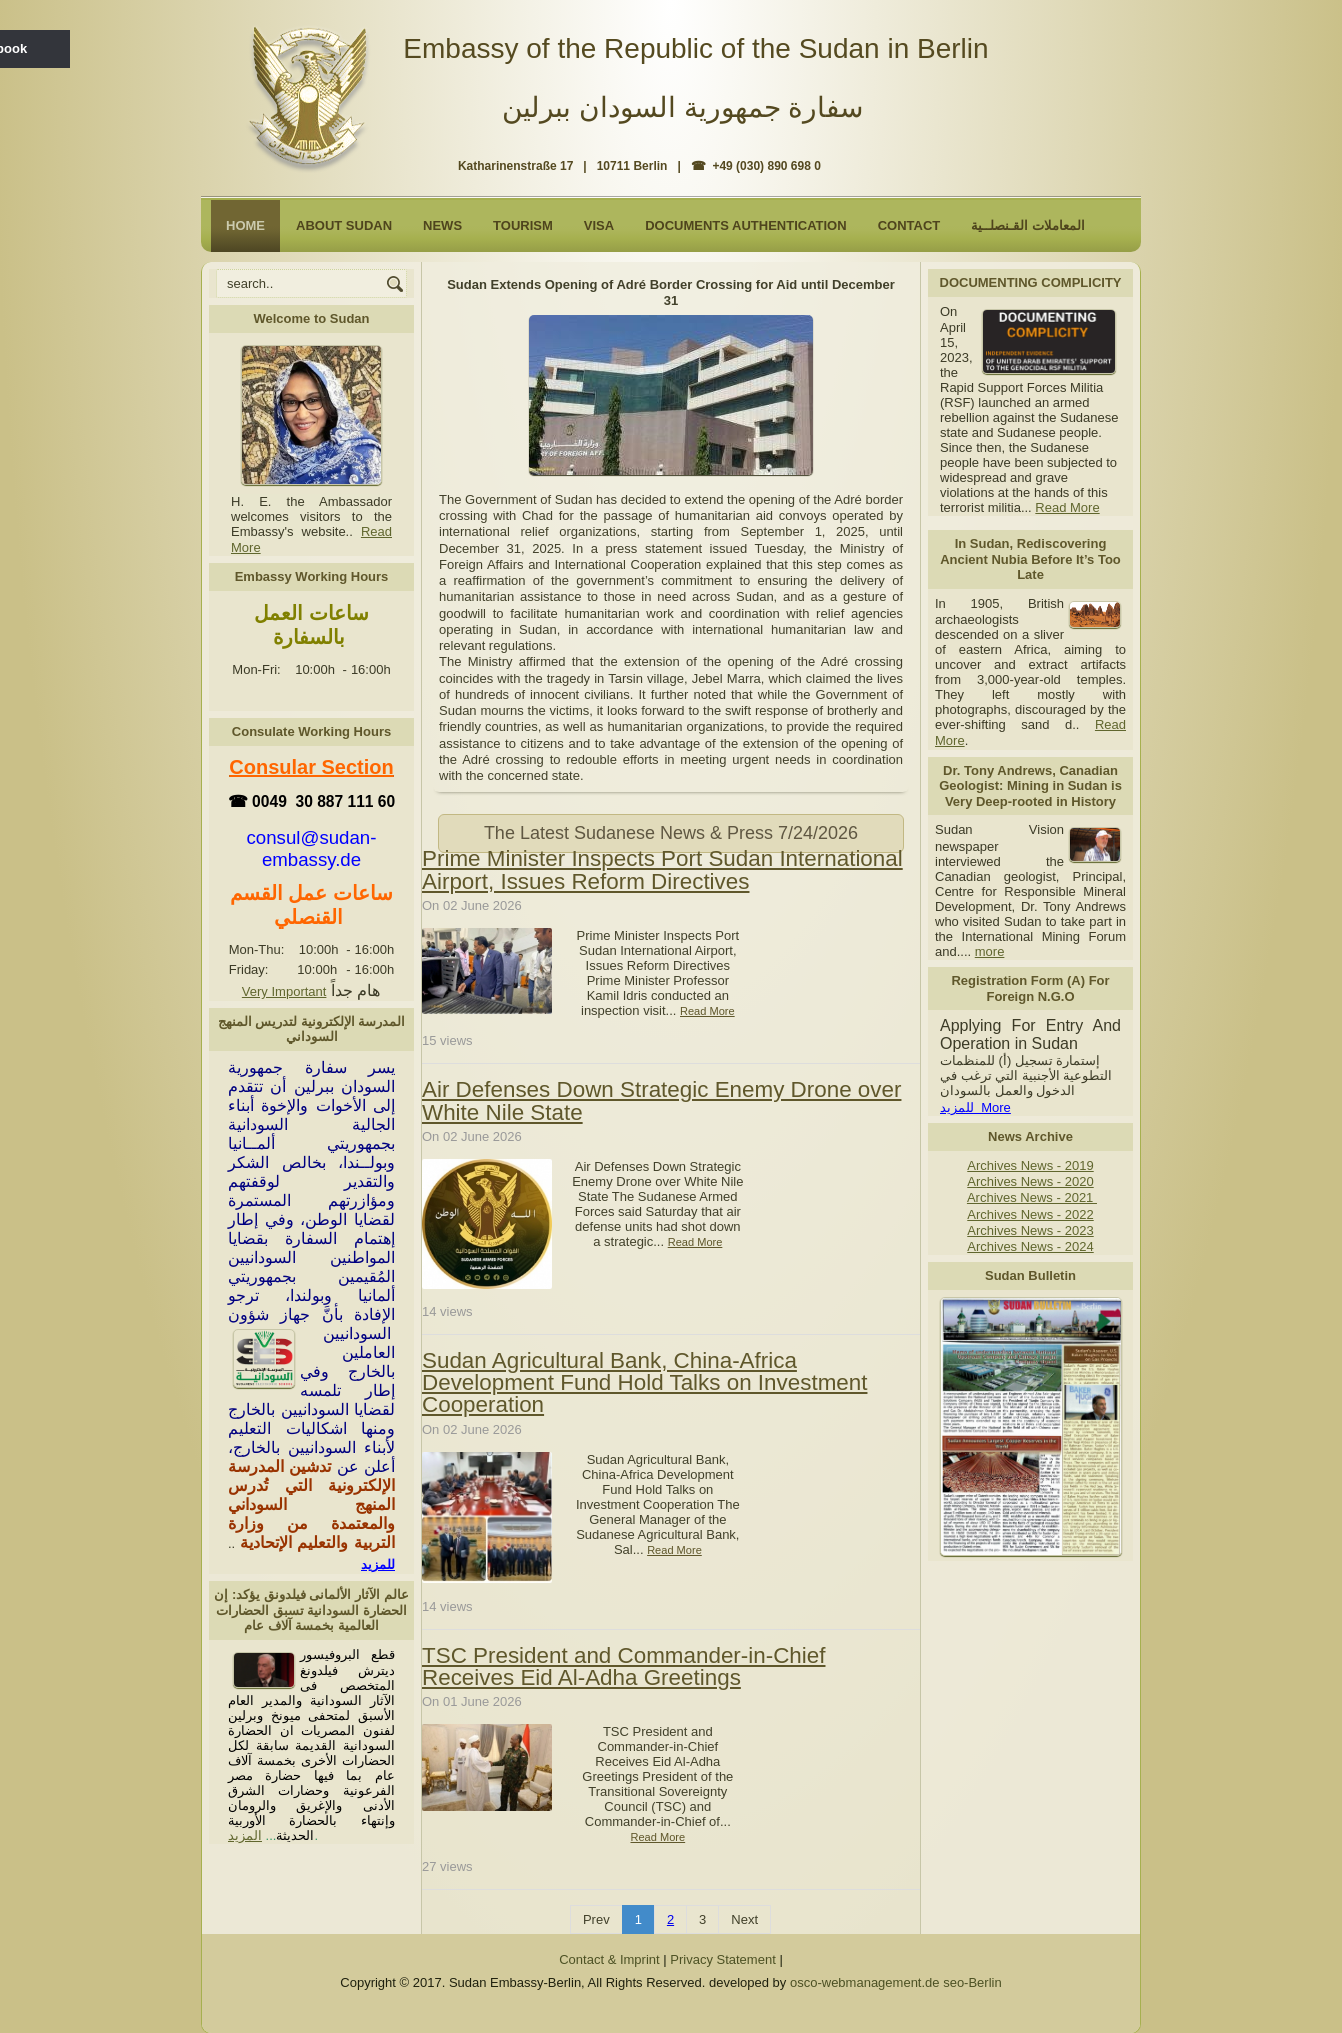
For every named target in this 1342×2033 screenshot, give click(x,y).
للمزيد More (975, 1107)
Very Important (284, 991)
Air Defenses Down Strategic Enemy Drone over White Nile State (661, 1100)
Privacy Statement (723, 1959)
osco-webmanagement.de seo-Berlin (896, 1982)
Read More (1067, 507)
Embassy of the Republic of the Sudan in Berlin (695, 48)
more (990, 951)
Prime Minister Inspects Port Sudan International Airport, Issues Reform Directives (662, 869)
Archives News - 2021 (1032, 1197)
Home (245, 225)
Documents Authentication (746, 225)
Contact (909, 225)
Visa (599, 225)
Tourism (523, 225)
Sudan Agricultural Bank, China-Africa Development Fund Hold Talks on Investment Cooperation (644, 1382)
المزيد (245, 1835)
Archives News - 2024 (1030, 1246)
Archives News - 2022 (1030, 1214)
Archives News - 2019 (1030, 1165)
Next (744, 1919)
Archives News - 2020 (1030, 1181)
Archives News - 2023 (1030, 1230)
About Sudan (344, 225)
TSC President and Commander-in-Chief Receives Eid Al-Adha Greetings (623, 1665)
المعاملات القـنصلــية (1028, 225)
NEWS (442, 225)
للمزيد (378, 1564)
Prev (596, 1919)
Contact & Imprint (609, 1959)
